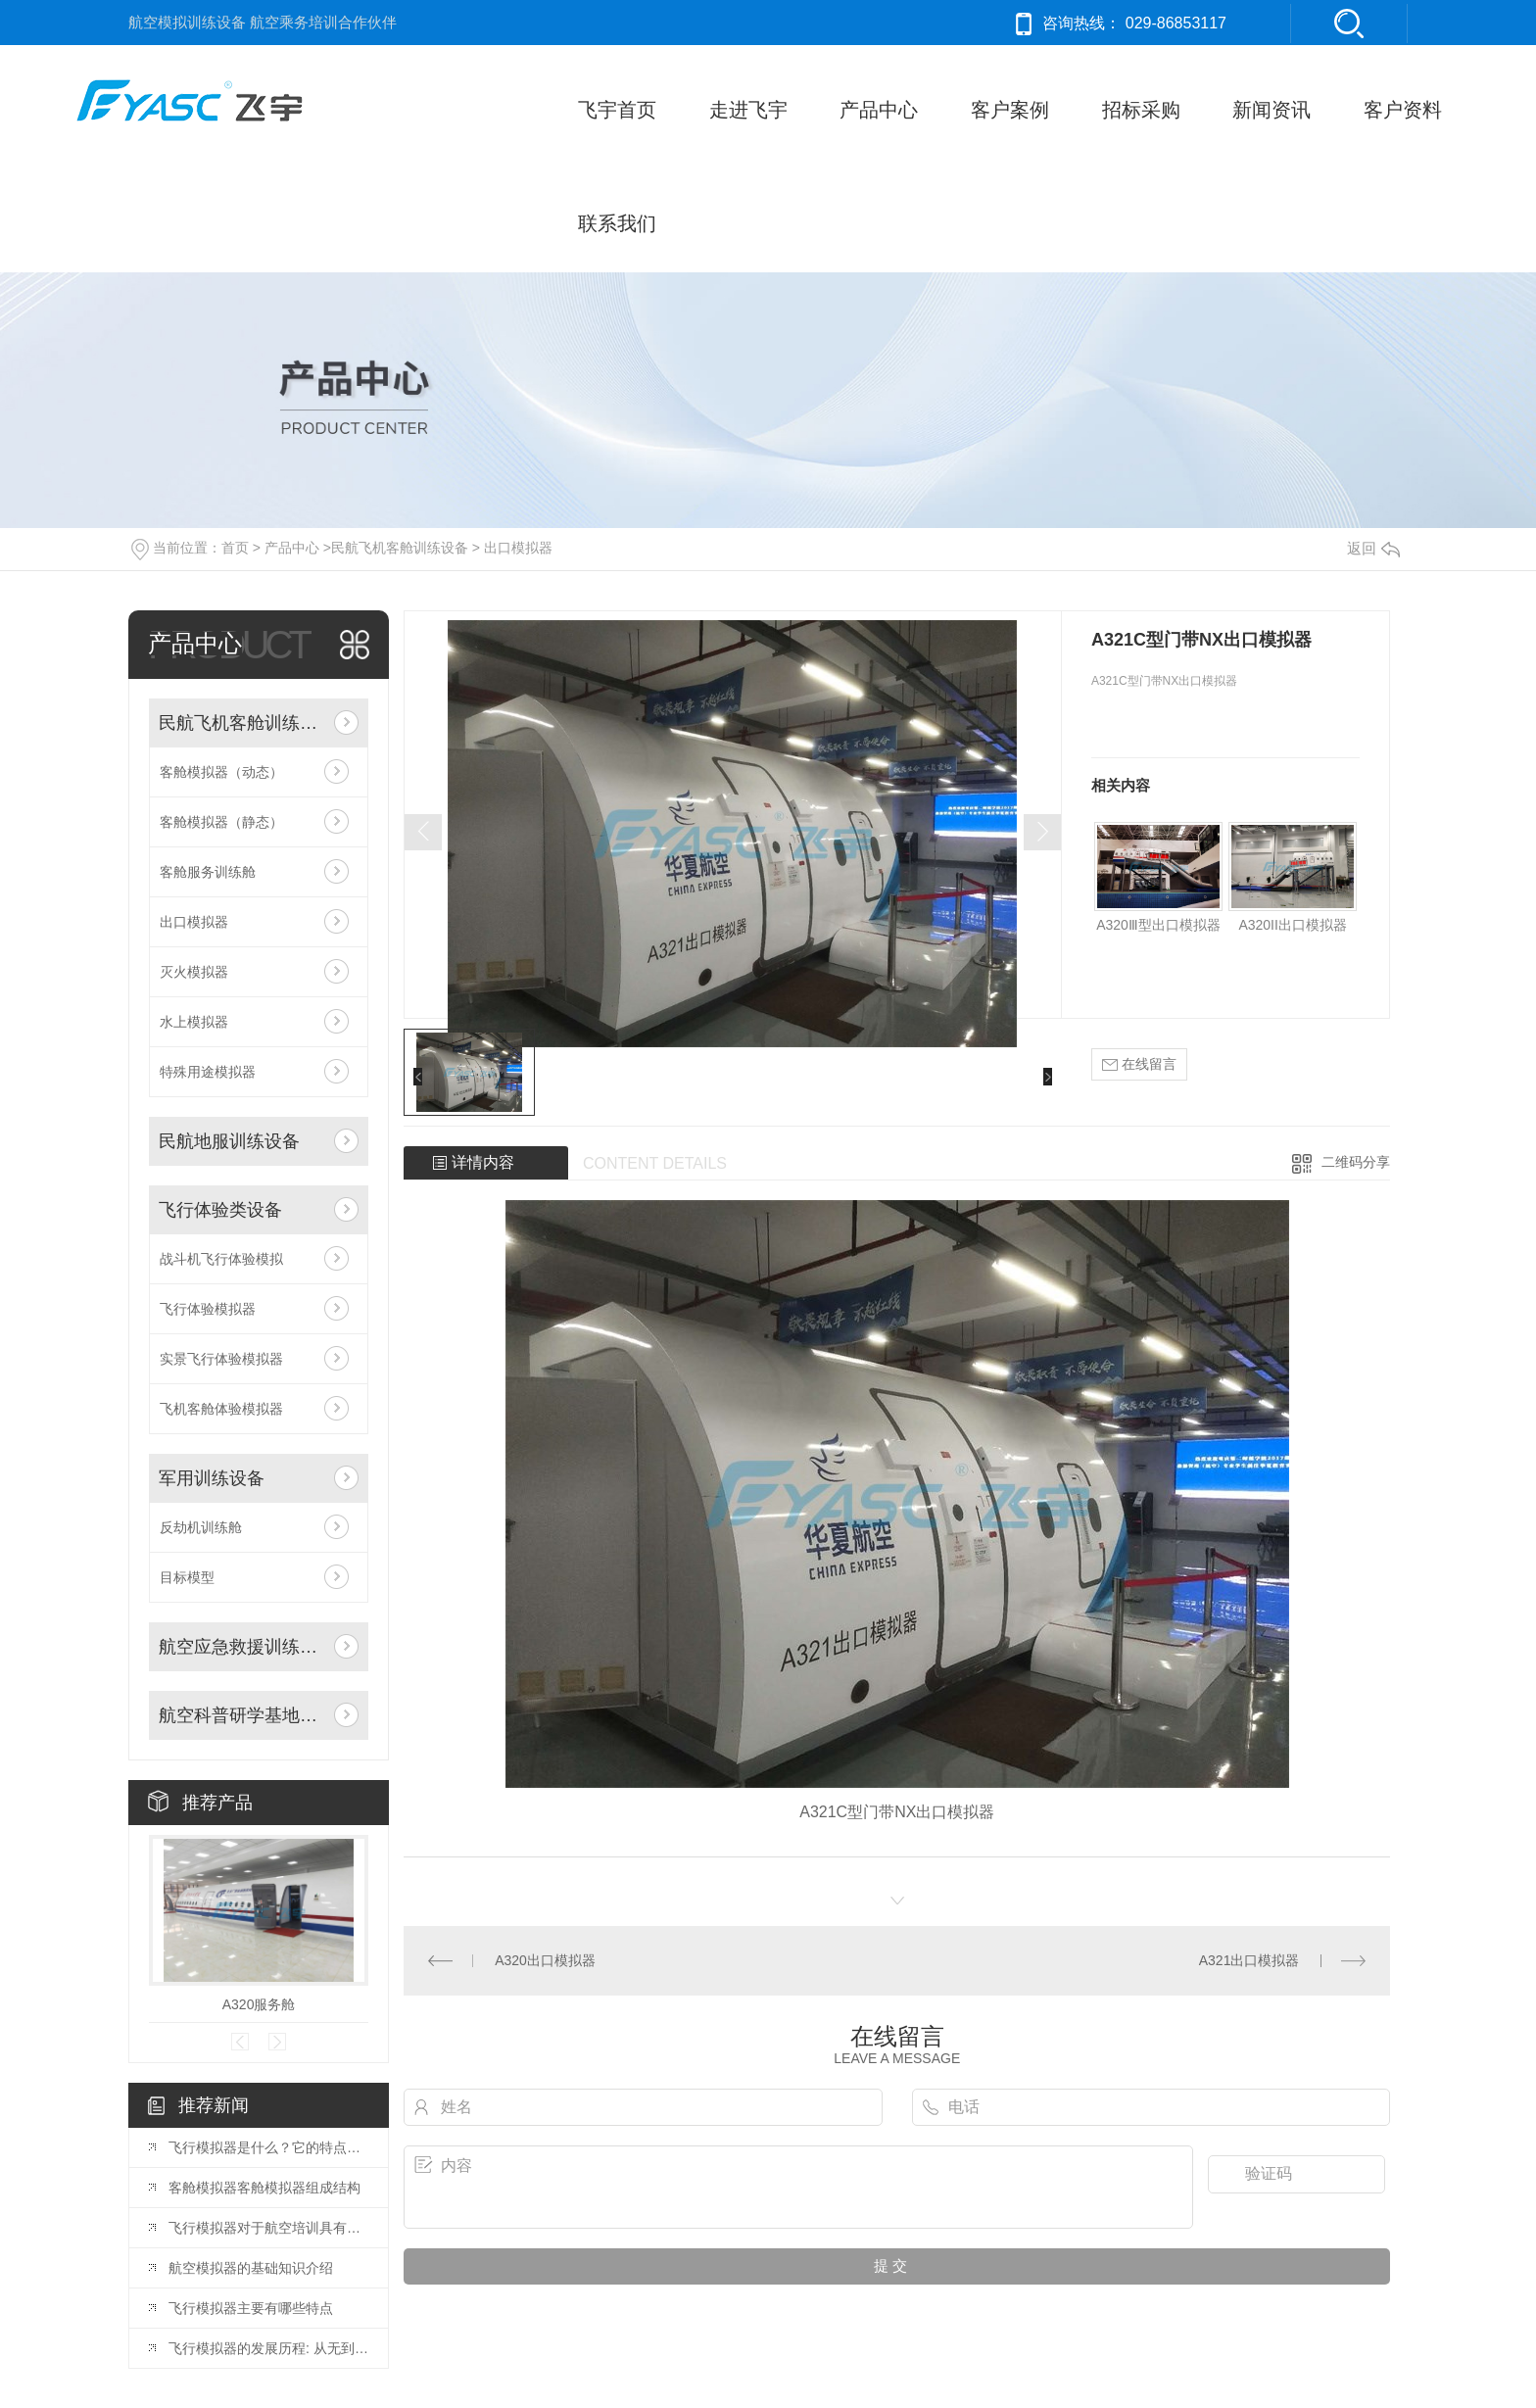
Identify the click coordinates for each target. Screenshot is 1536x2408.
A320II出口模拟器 (1292, 925)
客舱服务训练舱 (208, 872)
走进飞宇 (748, 109)
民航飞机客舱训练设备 (399, 547)
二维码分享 (1355, 1162)
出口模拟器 (518, 547)
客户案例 (1010, 109)
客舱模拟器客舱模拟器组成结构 (264, 2187)
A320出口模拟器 (545, 1960)
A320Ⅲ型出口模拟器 (1158, 925)
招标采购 (1141, 109)
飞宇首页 (617, 109)
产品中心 (879, 109)
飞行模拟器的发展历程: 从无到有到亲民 (268, 2348)
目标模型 (187, 1577)
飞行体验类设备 (220, 1210)
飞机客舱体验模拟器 (221, 1409)
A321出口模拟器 (1249, 1960)
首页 (235, 547)
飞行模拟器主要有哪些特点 (250, 2308)
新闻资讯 (1271, 109)
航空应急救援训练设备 (241, 1647)
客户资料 (1403, 109)
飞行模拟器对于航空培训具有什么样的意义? (268, 2228)
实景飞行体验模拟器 (221, 1359)
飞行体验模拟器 (208, 1309)
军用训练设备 (211, 1478)
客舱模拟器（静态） (221, 822)
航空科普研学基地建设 (241, 1715)
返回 (1373, 548)
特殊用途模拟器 (208, 1072)
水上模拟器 (194, 1022)
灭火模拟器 (194, 972)
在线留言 (1139, 1064)
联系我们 (617, 223)
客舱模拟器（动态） (221, 772)
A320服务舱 (259, 2004)
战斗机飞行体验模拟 (221, 1259)
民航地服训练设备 (229, 1141)
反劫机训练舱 (201, 1527)
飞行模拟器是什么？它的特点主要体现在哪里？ (268, 2147)
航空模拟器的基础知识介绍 (250, 2268)
